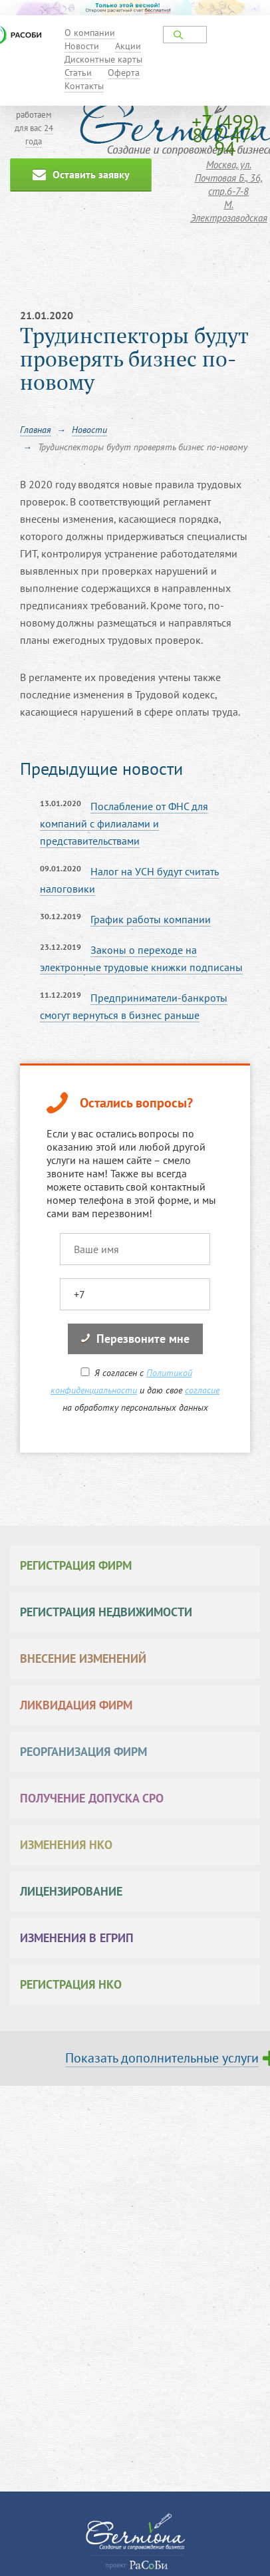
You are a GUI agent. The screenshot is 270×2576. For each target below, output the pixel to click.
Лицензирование (71, 1891)
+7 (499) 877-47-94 (225, 134)
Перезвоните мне (135, 1338)
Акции (128, 46)
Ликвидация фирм (76, 1705)
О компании (90, 33)
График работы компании (150, 919)
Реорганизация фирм (83, 1751)
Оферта (124, 72)
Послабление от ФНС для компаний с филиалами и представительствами (124, 823)
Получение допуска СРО (92, 1798)
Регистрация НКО (71, 1984)
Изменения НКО (66, 1844)
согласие (202, 1390)
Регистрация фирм (76, 1565)
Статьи (78, 72)
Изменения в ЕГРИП (77, 1937)
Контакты (84, 86)
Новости (82, 46)
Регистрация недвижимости (106, 1612)
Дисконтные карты (103, 59)
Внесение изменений (83, 1658)
